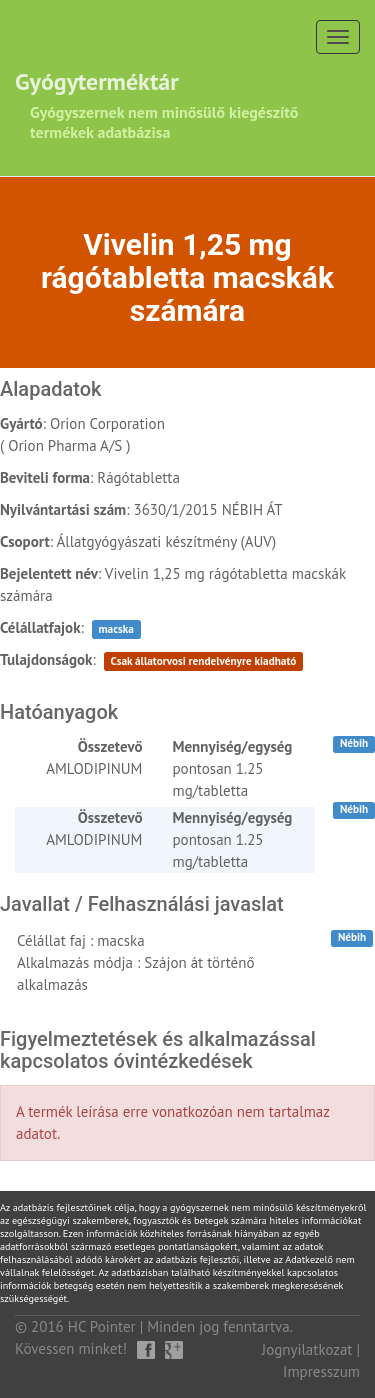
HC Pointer (102, 1326)
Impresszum (321, 1371)
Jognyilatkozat (307, 1349)
